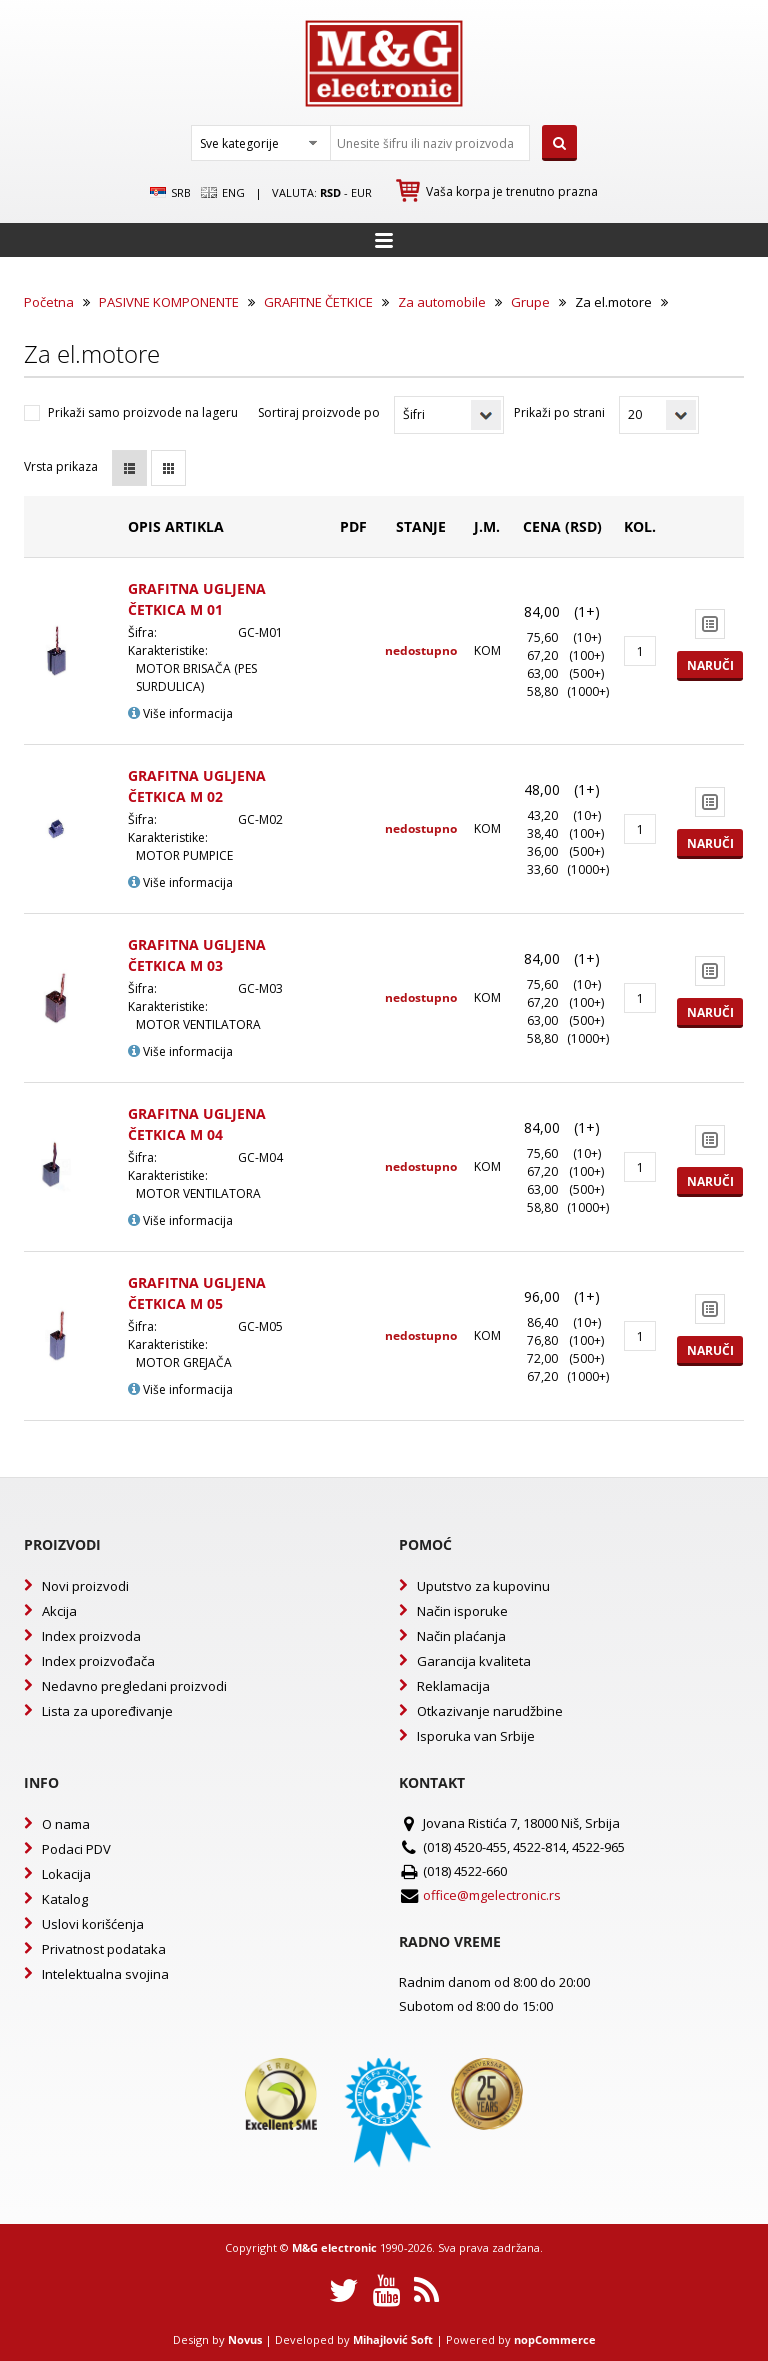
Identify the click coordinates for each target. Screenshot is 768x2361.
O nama (66, 1824)
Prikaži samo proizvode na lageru (143, 412)
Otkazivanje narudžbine (490, 1711)
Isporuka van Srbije (476, 1736)
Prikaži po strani (559, 412)
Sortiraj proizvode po (319, 412)
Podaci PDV (76, 1849)
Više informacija (180, 713)
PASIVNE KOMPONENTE (169, 302)
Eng (223, 193)
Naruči (710, 665)
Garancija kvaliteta (474, 1661)
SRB (170, 193)
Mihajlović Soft (393, 2339)
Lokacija (66, 1874)
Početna (49, 302)
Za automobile (442, 302)
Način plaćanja (461, 1636)
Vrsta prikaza (61, 466)
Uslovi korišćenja (93, 1924)
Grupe (530, 302)
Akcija (59, 1611)
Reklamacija (453, 1686)
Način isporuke (462, 1611)
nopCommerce (555, 2339)
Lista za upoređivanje (107, 1711)
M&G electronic (334, 2247)
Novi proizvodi (85, 1586)
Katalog (65, 1899)
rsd (330, 192)
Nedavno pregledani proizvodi (134, 1686)
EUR (361, 192)
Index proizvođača (98, 1661)
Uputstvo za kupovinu (483, 1586)
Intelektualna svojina (105, 1974)
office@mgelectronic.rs (492, 1895)
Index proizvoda (91, 1636)
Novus (245, 2339)
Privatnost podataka (104, 1949)
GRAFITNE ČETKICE (318, 302)
